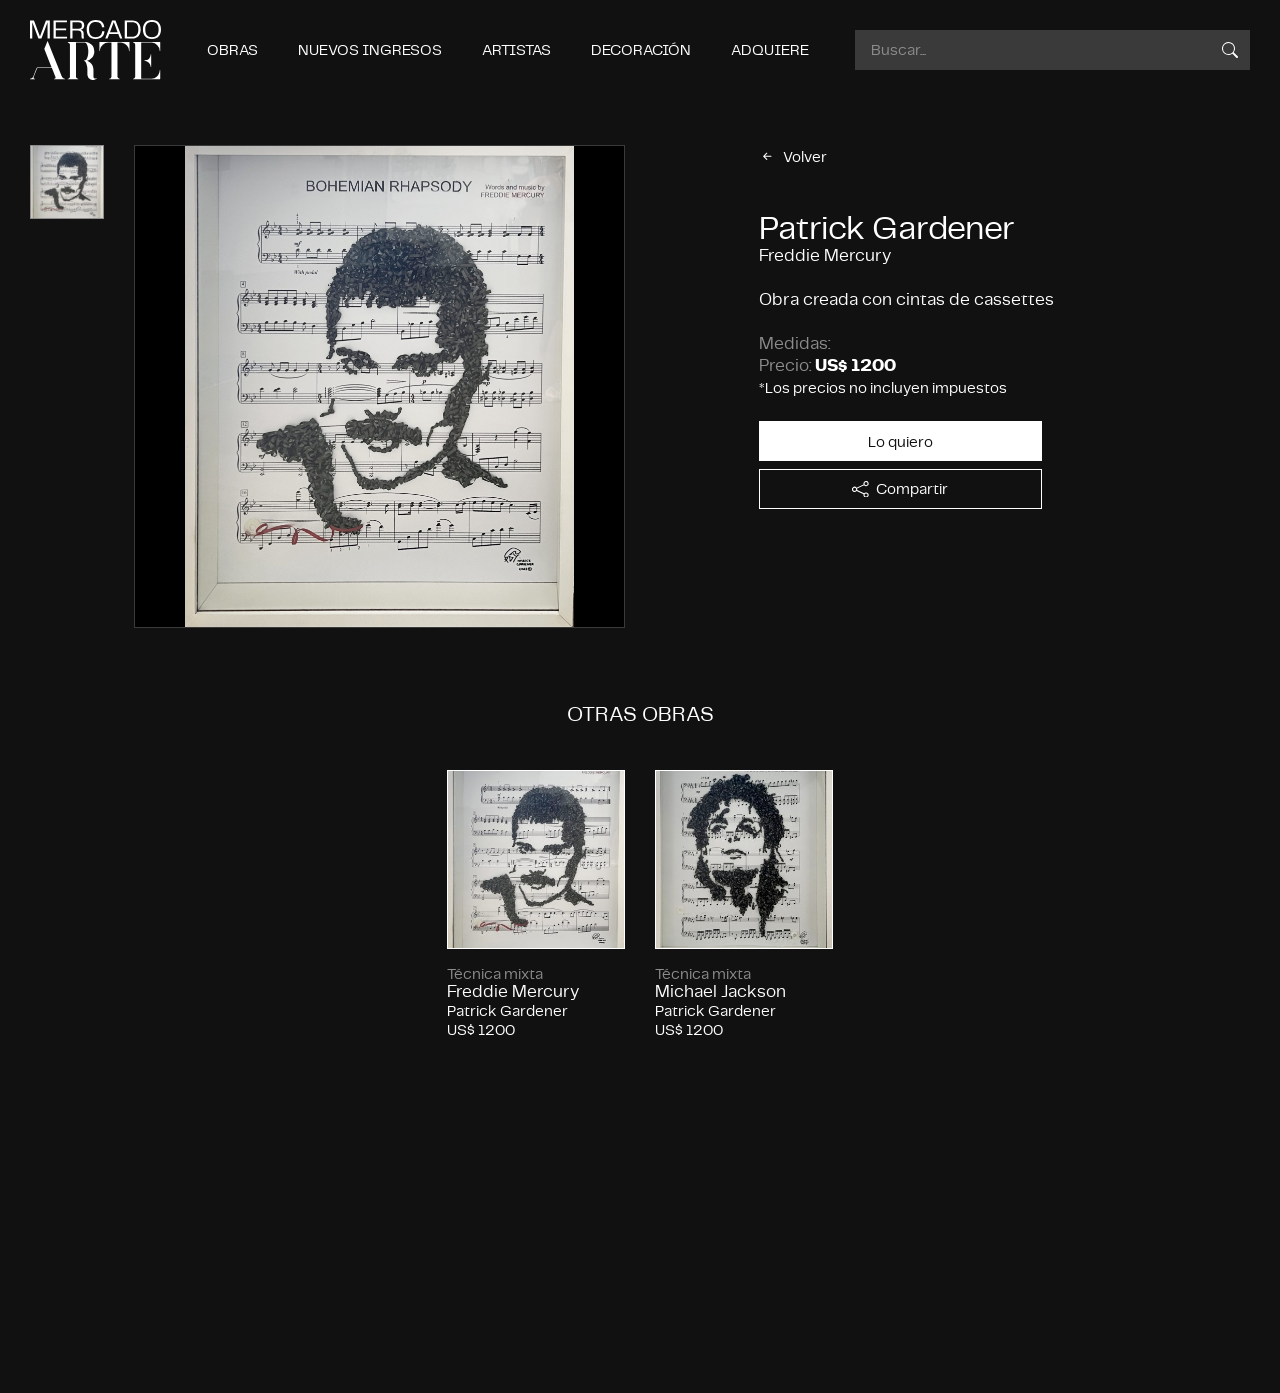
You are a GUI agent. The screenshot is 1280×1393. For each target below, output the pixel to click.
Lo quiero (900, 441)
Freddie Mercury (513, 991)
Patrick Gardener (887, 227)
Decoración (641, 49)
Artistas (516, 49)
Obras (232, 49)
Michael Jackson (720, 991)
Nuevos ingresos (370, 49)
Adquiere (770, 49)
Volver (793, 156)
